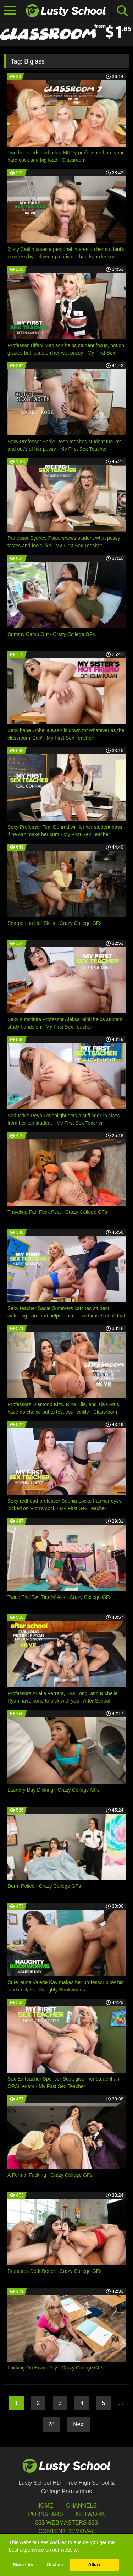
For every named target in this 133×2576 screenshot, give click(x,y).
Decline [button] (55, 2564)
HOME (44, 2506)
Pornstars (45, 2514)
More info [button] (23, 2564)
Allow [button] (94, 2564)
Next (79, 2424)
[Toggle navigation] (10, 10)
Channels (81, 2506)
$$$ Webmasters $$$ (66, 2523)
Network (90, 2514)
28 (51, 2424)
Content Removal (66, 2531)
